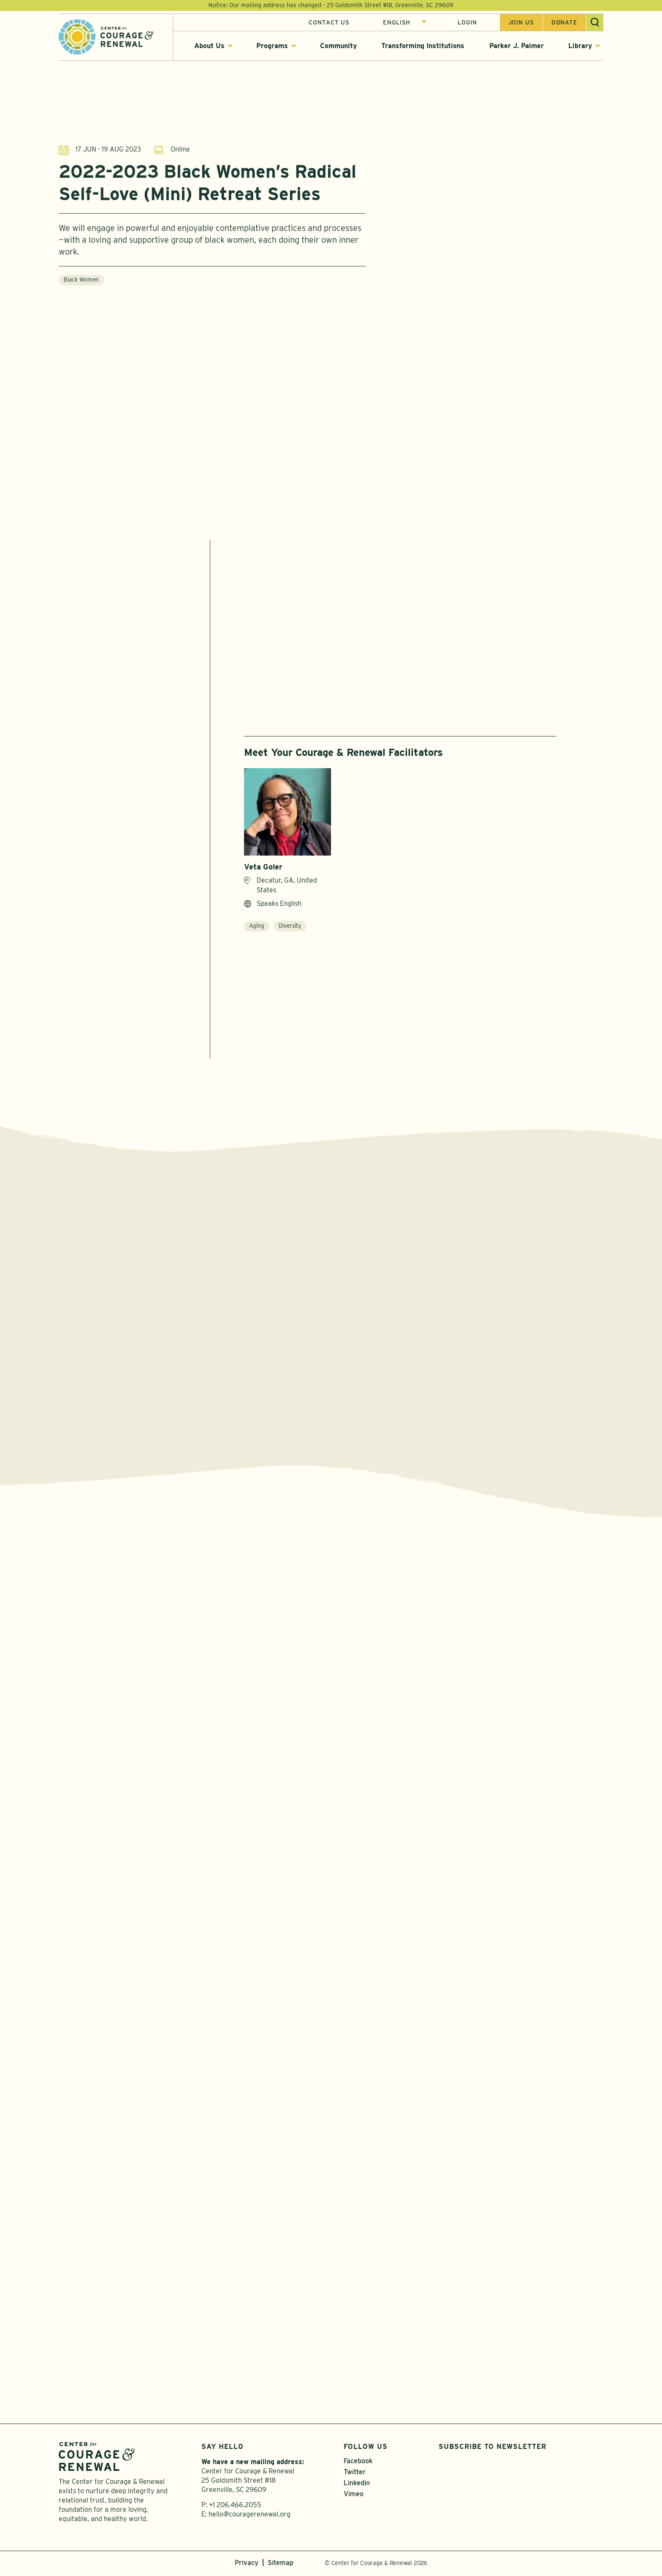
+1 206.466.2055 (235, 2507)
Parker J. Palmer (516, 46)
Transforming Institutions (422, 46)
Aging (256, 926)
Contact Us (329, 22)
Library (580, 46)
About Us (209, 46)
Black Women (81, 284)
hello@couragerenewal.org (249, 2516)
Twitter (355, 2474)
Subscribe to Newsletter (492, 2449)
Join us (521, 22)
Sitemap (280, 2565)
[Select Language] (404, 22)
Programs (272, 46)
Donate (564, 22)
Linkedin (357, 2485)
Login (467, 22)
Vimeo (354, 2496)
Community (338, 46)
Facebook (358, 2463)
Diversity (290, 926)
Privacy (246, 2565)
